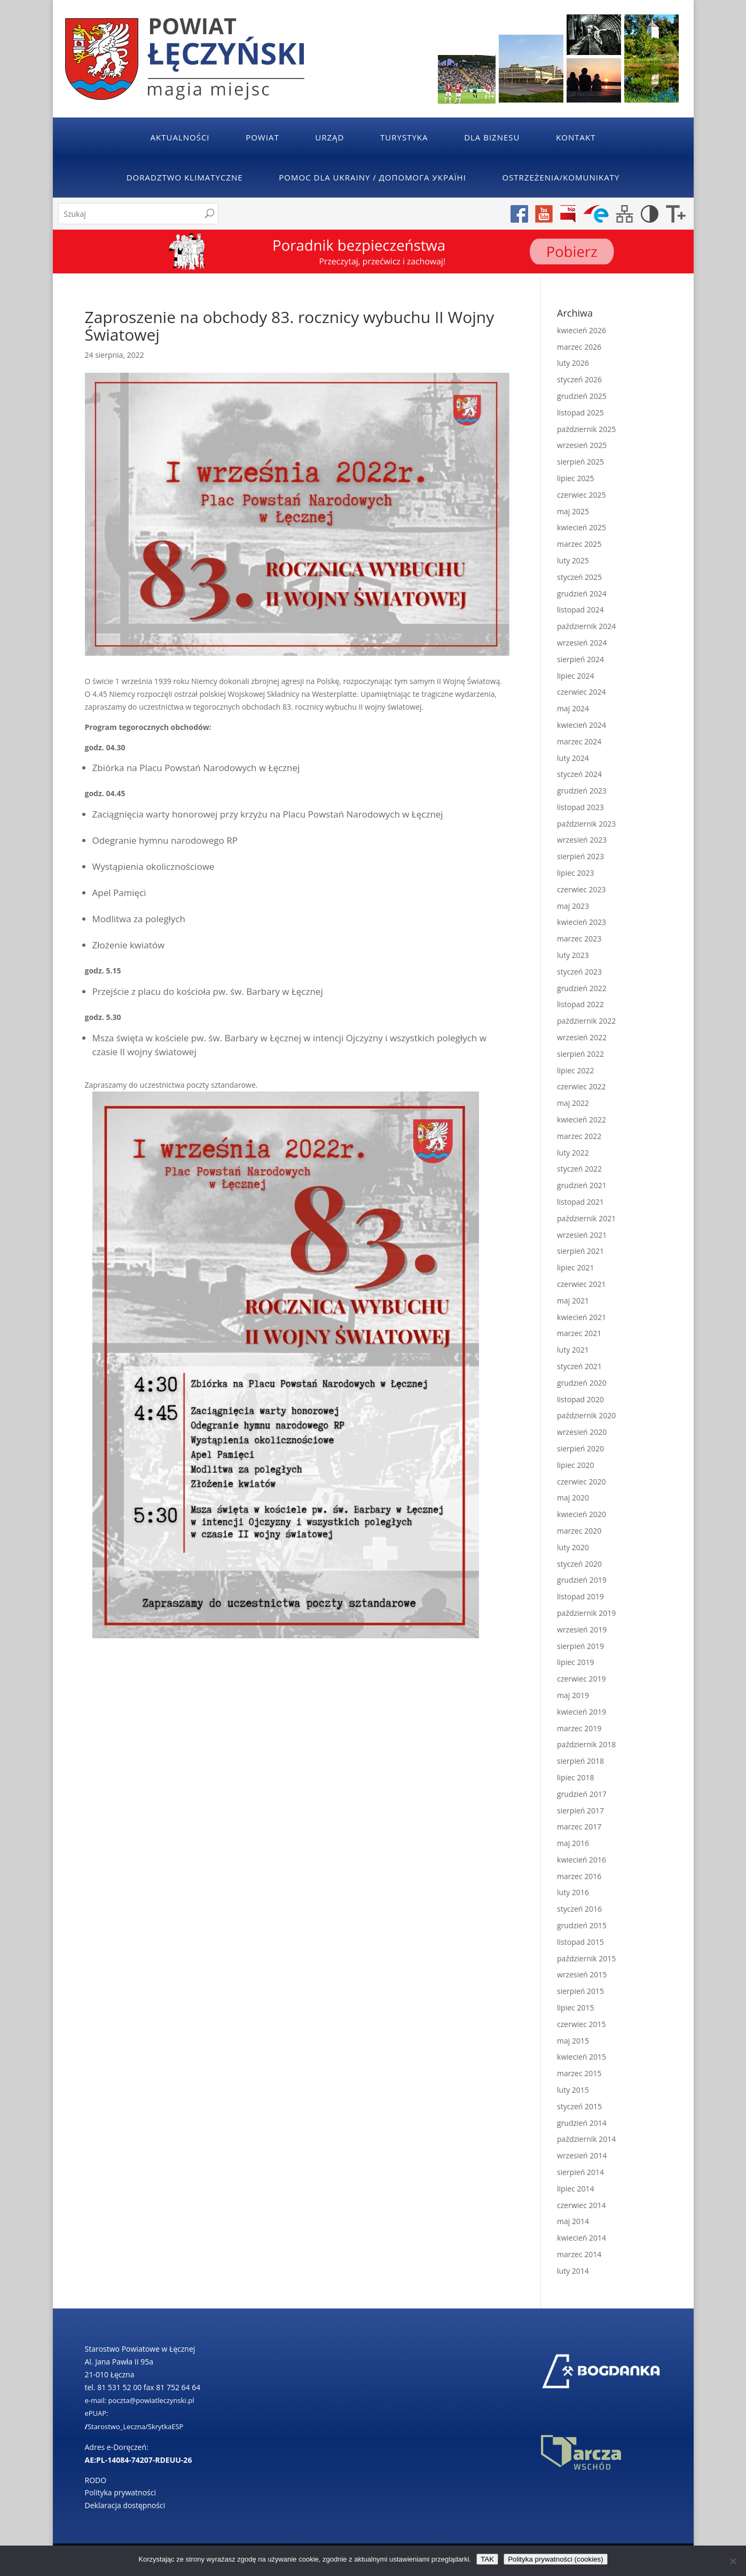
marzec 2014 (579, 2254)
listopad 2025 (580, 412)
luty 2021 (573, 1350)
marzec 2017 (579, 1826)
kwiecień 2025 (581, 527)
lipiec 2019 (575, 1662)
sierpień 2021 (580, 1251)
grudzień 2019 (582, 1580)
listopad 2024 (580, 609)
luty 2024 (573, 758)
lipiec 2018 (575, 1777)
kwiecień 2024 (581, 725)
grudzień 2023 (582, 791)
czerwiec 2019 (581, 1679)
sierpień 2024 (580, 659)
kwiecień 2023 (581, 922)
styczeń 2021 (579, 1366)
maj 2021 (573, 1300)
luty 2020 (573, 1547)
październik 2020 (586, 1415)
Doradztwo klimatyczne (185, 177)
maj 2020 (573, 1498)
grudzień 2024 (582, 593)
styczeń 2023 (579, 972)
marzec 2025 (579, 544)
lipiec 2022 (575, 1070)
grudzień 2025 (582, 396)
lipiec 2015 (575, 2007)
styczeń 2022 (579, 1169)
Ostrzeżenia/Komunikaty (560, 177)
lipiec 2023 (575, 873)
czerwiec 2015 (581, 2024)
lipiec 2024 (575, 676)
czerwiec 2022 (581, 1086)
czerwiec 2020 (581, 1482)
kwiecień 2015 (581, 2057)
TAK (487, 2559)
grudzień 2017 (582, 1794)
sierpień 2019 (580, 1646)
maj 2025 (573, 511)
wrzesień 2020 (582, 1432)
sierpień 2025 (580, 462)
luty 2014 (573, 2271)
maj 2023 (573, 906)
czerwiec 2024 (581, 692)
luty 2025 (573, 560)
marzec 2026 (579, 347)
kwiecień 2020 (581, 1514)
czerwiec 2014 (581, 2205)
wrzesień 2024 (582, 643)
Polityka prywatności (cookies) (555, 2559)
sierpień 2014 (580, 2172)
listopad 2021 (580, 1202)
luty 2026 (573, 363)
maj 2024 (573, 708)
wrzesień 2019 (582, 1629)
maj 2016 (573, 1843)
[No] (732, 2561)
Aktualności (180, 137)
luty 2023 (573, 955)
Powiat (262, 137)
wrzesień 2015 (582, 1974)
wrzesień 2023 (582, 840)
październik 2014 (586, 2139)
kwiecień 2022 (581, 1119)
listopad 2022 (580, 1004)
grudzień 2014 (582, 2123)
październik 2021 (586, 1218)
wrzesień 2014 (582, 2155)
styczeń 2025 (579, 577)
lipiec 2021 (575, 1267)
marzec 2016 (579, 1876)
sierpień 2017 (580, 1810)
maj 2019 (573, 1695)
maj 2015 (573, 2041)
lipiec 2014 (575, 2189)
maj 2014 (573, 2221)
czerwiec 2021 (581, 1284)
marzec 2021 (579, 1333)
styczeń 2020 (579, 1564)
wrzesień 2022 (582, 1037)
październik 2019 (586, 1613)
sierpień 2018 (580, 1761)
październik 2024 (586, 626)
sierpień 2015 (580, 1991)
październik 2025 (586, 429)
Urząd (329, 137)
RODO (96, 2480)
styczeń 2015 (579, 2106)
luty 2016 (573, 1892)
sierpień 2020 (580, 1448)
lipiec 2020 (575, 1465)
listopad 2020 (580, 1399)
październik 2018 (586, 1744)
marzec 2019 (579, 1728)
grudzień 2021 (582, 1185)
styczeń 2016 (579, 1909)
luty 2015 (573, 2090)
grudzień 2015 (582, 1925)
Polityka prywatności (120, 2492)
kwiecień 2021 (581, 1317)
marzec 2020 (579, 1531)
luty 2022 (573, 1153)
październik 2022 (586, 1021)
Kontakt (575, 137)
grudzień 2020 (582, 1383)
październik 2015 (586, 1958)
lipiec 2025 (575, 478)
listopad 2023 (580, 807)
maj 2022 (573, 1103)
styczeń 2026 (579, 379)
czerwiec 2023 (581, 889)
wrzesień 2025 (582, 445)
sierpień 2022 (580, 1054)
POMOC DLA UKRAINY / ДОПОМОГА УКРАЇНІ (372, 177)
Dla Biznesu (492, 137)
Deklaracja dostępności (125, 2505)
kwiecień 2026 (581, 330)
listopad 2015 (580, 1942)
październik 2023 (586, 824)
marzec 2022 (579, 1136)
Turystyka (404, 137)
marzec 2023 (579, 938)
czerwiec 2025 (581, 495)
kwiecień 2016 (581, 1860)
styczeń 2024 (579, 774)
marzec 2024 (579, 741)
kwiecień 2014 (581, 2238)
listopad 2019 (580, 1596)
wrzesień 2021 (582, 1235)
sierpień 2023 (580, 856)
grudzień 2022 (582, 988)
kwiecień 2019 (581, 1712)
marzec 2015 (579, 2073)
